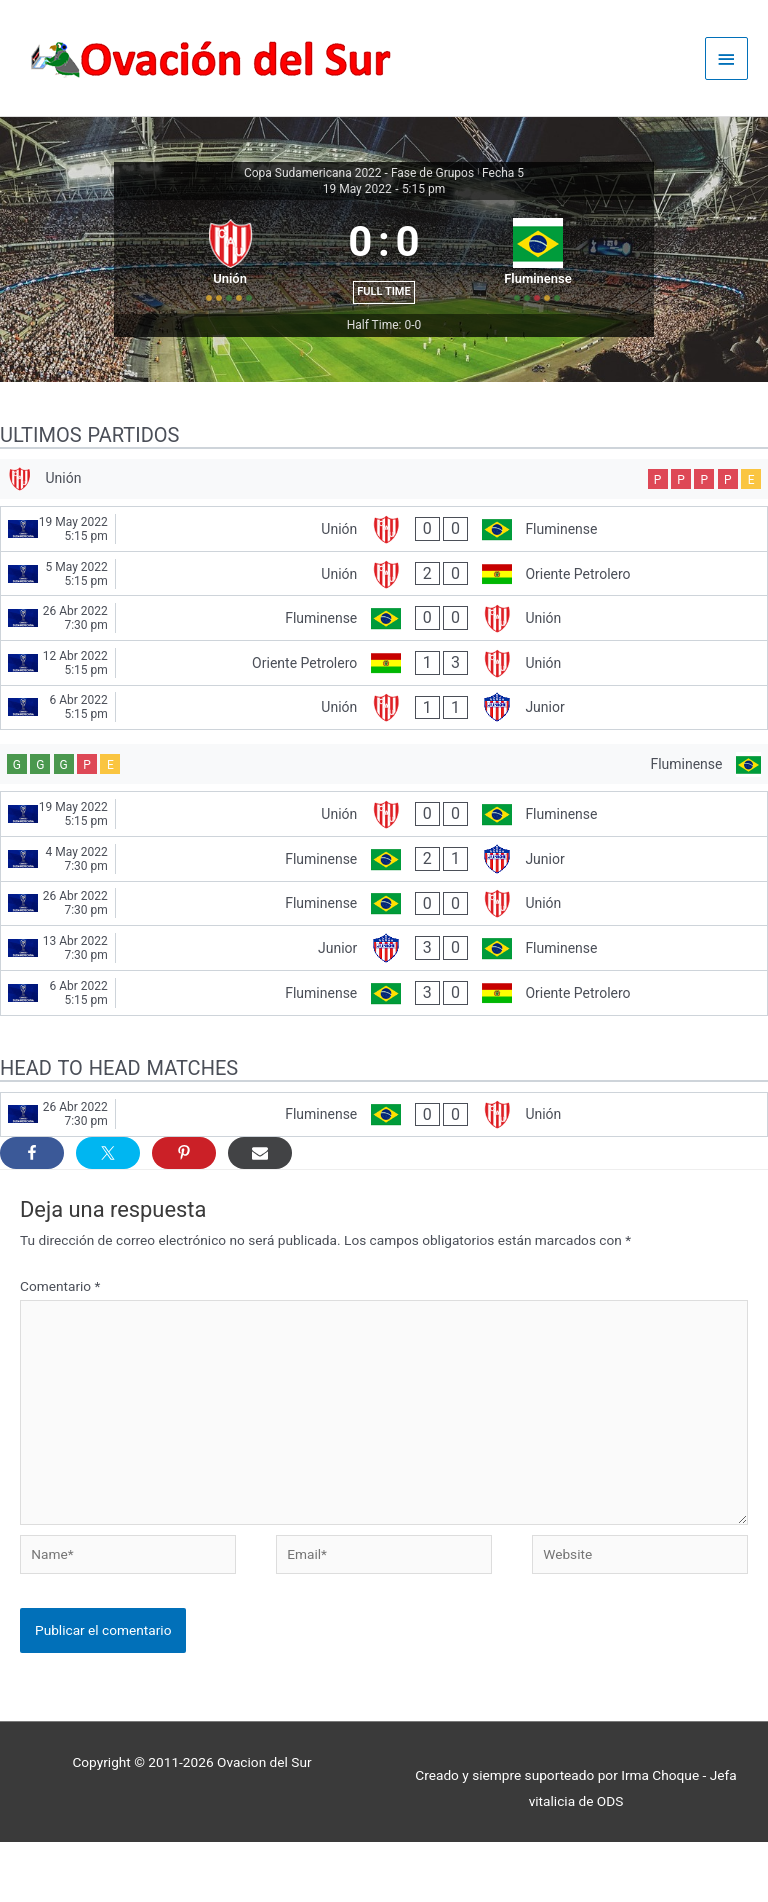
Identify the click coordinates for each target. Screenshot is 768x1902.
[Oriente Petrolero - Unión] (384, 715)
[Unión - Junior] (384, 760)
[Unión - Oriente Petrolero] (384, 626)
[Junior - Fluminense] (384, 1009)
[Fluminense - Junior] (384, 919)
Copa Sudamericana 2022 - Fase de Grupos (359, 175)
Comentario (60, 1347)
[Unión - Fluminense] (384, 581)
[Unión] (384, 527)
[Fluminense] (384, 820)
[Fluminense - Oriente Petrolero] (384, 1053)
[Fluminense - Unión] (384, 671)
